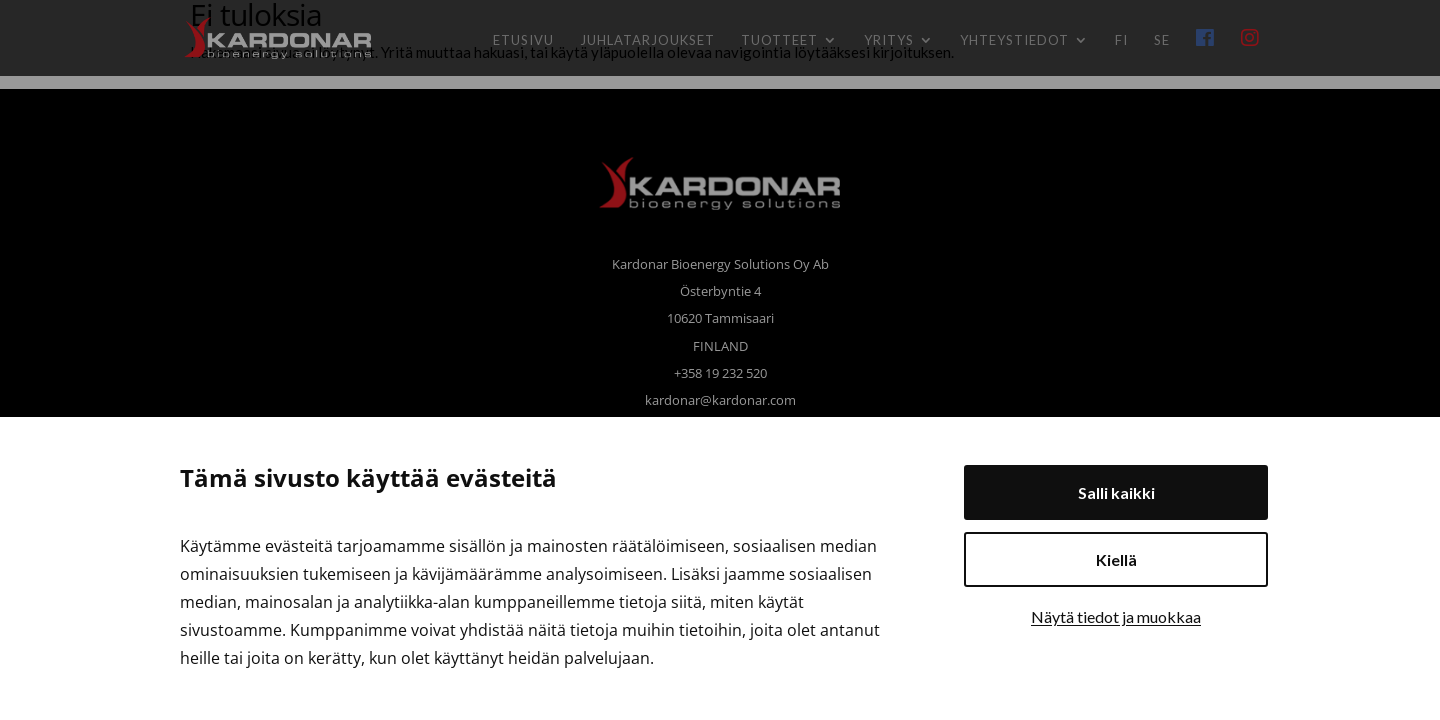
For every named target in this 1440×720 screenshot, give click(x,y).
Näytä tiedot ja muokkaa (1116, 616)
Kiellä (1116, 559)
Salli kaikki (1116, 492)
